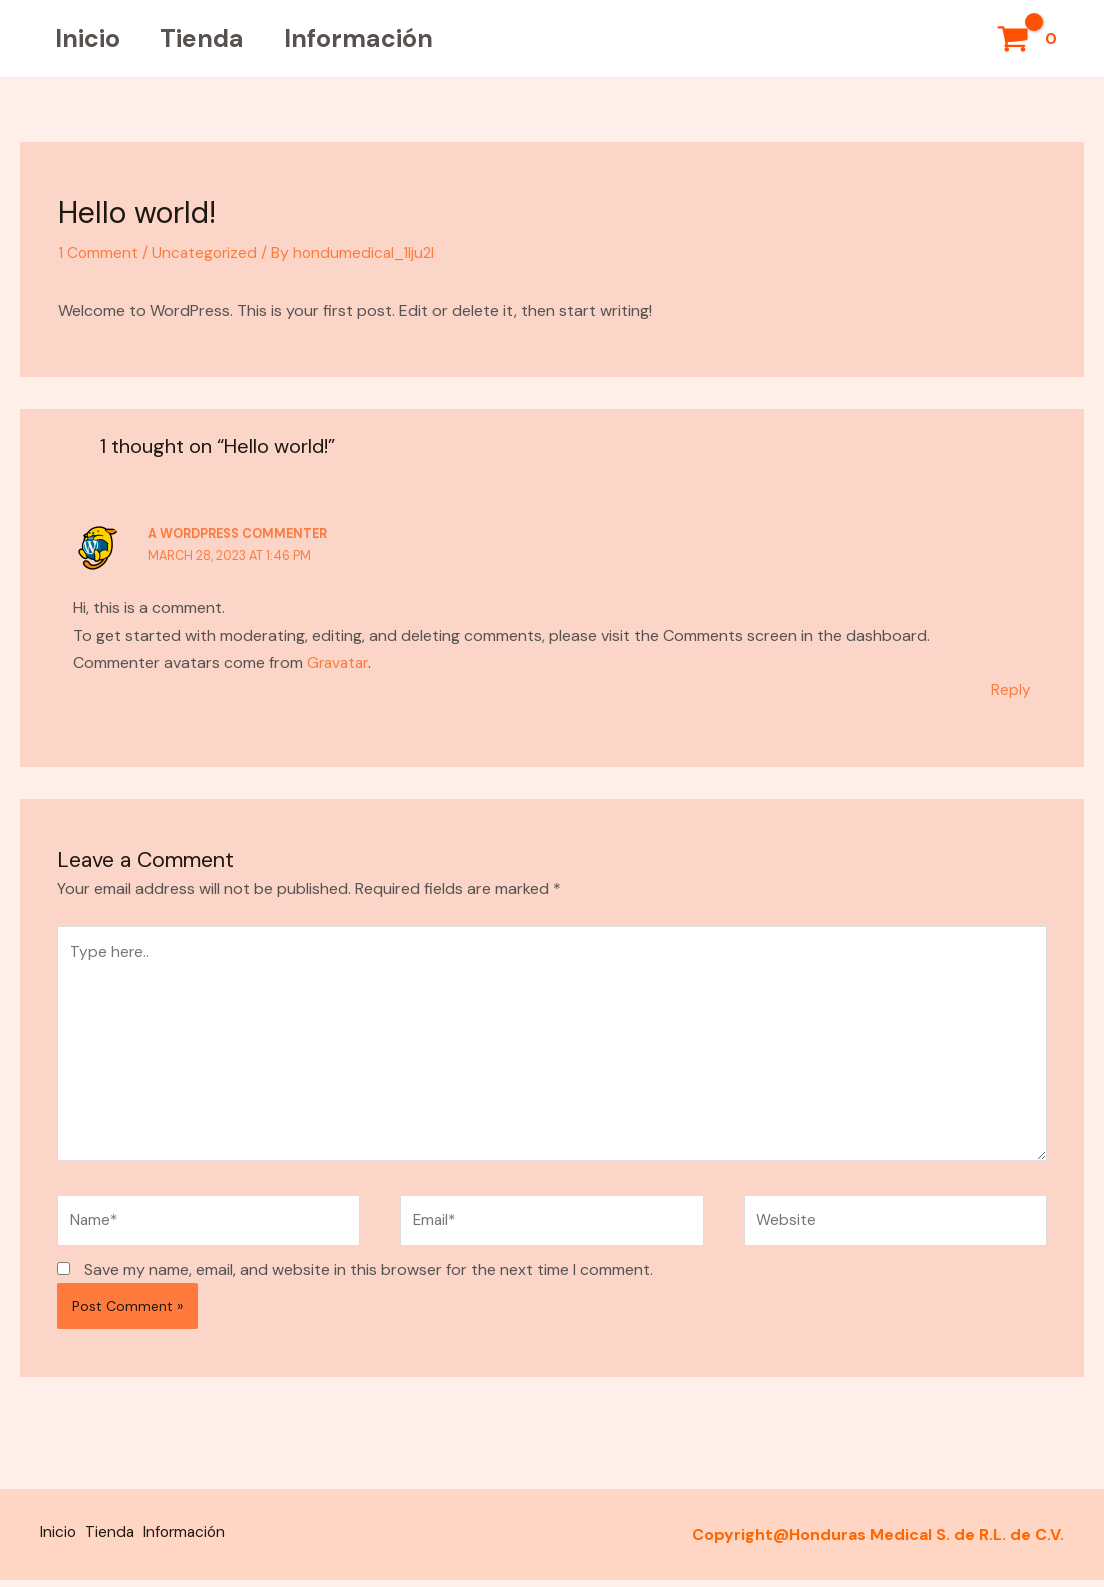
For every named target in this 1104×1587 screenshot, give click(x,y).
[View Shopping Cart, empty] (1029, 39)
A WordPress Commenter (241, 533)
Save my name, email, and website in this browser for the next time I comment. (368, 1279)
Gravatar (339, 661)
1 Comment (98, 252)
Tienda (217, 38)
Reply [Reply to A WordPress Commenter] (1011, 688)
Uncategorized (207, 252)
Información (383, 38)
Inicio (92, 38)
